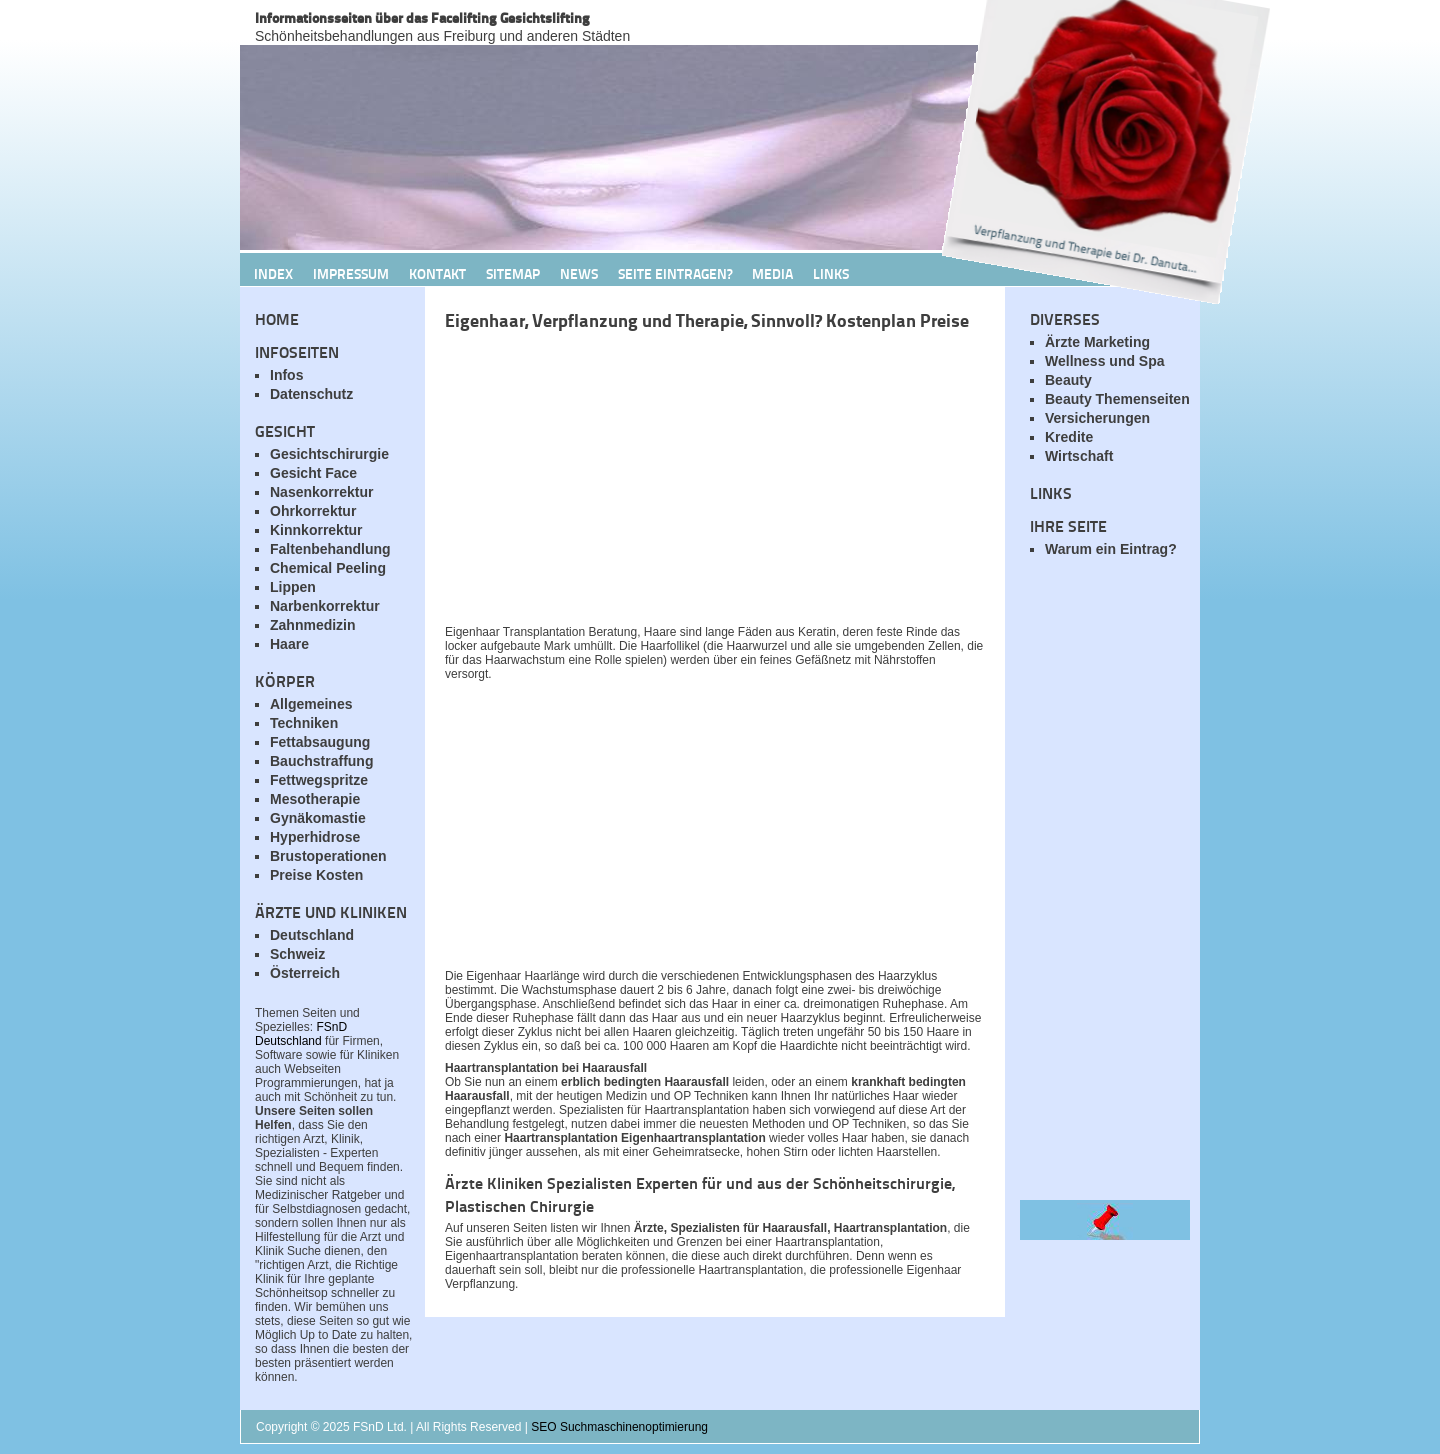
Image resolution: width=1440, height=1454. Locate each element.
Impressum (351, 273)
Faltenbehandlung (330, 549)
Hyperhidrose (315, 837)
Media (772, 273)
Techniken (304, 723)
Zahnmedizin (313, 625)
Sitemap (513, 273)
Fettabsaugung (320, 742)
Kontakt (437, 273)
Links (831, 273)
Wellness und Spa (1105, 361)
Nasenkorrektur (322, 492)
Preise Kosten (316, 875)
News (579, 273)
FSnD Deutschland (301, 1034)
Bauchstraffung (321, 761)
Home (277, 318)
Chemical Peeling (328, 568)
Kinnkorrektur (316, 530)
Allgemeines (311, 704)
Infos (286, 375)
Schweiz (297, 954)
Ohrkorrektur (313, 511)
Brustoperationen (328, 856)
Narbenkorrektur (325, 606)
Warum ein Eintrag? (1111, 549)
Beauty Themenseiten (1117, 399)
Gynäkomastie (318, 818)
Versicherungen (1097, 418)
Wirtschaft (1079, 456)
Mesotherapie (315, 799)
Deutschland (312, 935)
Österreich (305, 973)
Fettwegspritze (319, 780)
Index (273, 273)
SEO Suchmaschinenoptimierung (619, 1427)
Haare (289, 644)
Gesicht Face (313, 473)
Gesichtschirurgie (329, 454)
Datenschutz (311, 394)
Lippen (293, 587)
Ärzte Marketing (1097, 342)
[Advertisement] (680, 483)
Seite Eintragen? (675, 273)
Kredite (1069, 437)
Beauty (1068, 380)
